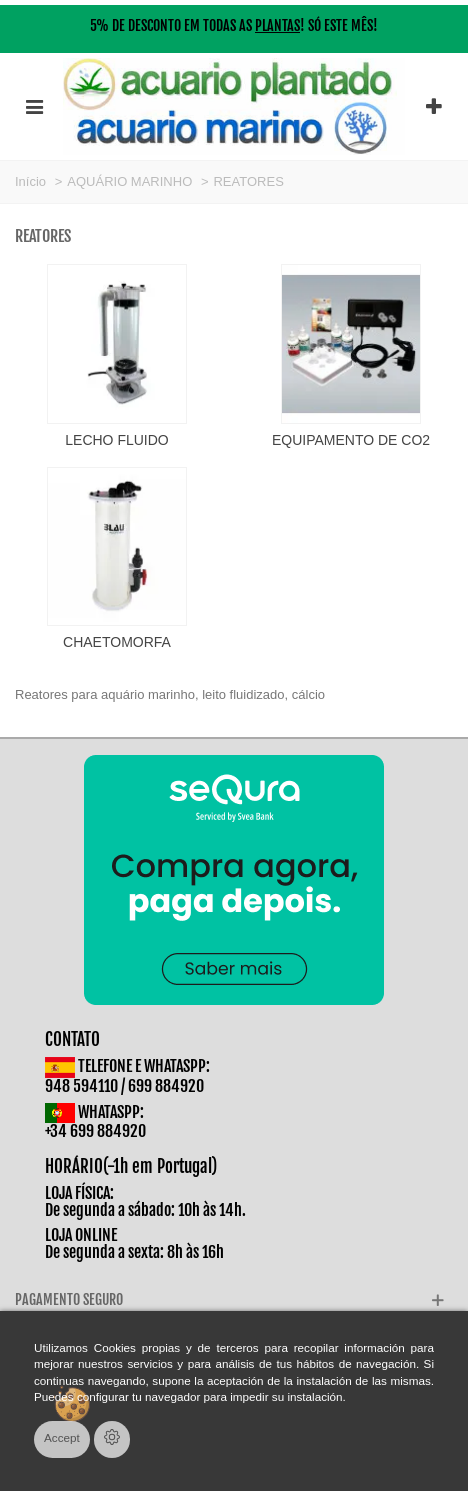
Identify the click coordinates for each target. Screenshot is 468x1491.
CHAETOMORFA (117, 642)
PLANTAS (277, 25)
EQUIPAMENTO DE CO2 (351, 440)
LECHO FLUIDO (116, 440)
